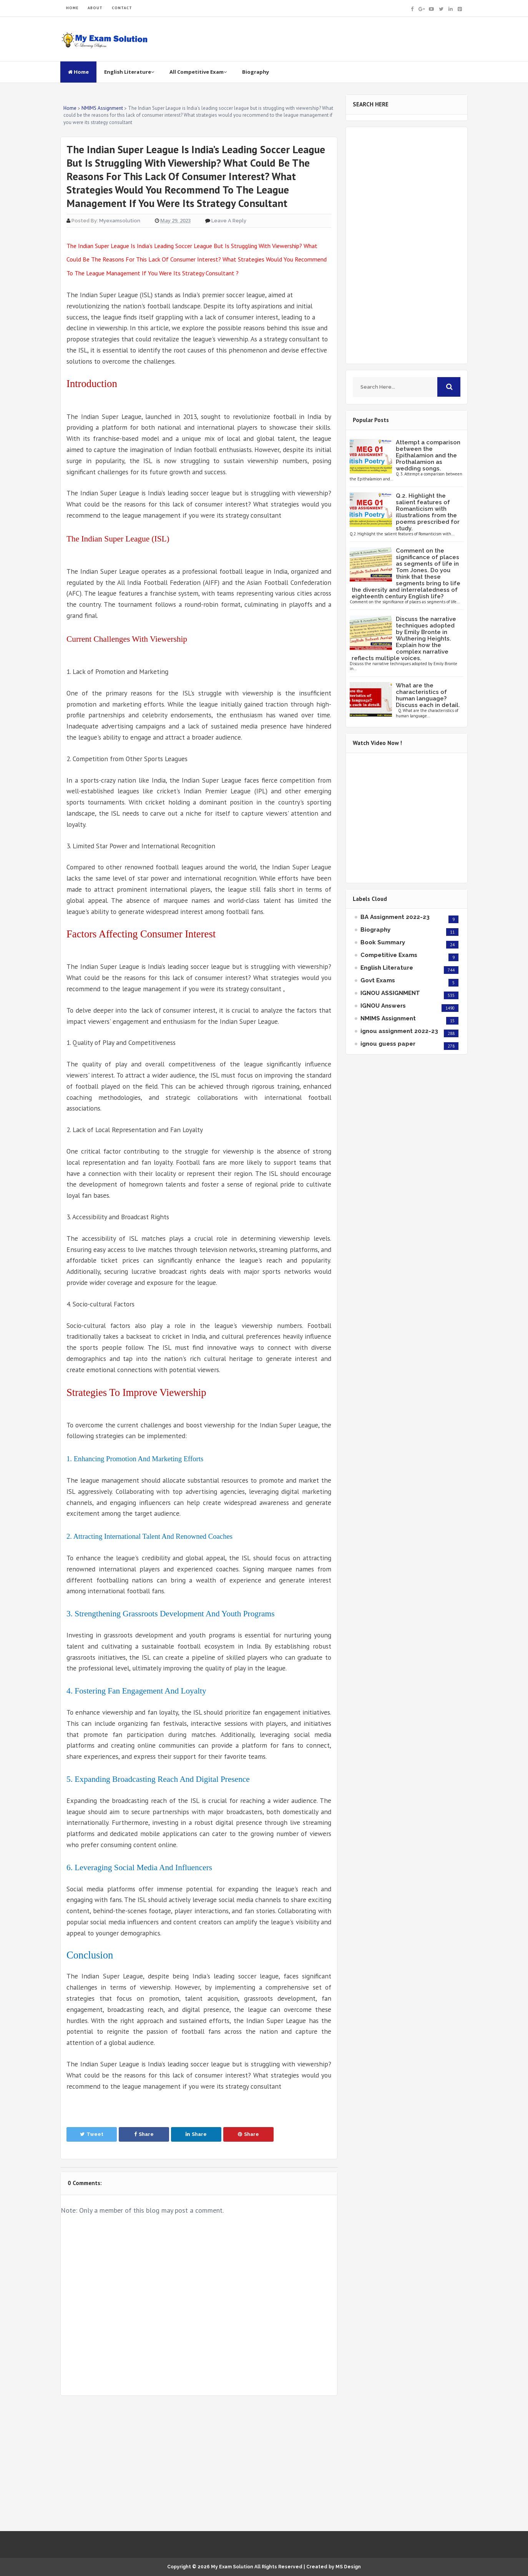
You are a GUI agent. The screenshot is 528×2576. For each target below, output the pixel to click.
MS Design (348, 2566)
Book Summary (382, 942)
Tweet (91, 2134)
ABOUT (95, 7)
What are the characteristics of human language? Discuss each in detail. (428, 695)
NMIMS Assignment (388, 1018)
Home (78, 71)
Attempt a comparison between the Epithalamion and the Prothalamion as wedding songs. (428, 455)
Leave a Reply (228, 220)
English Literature (129, 71)
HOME (72, 7)
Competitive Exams (388, 955)
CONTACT (122, 7)
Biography (255, 71)
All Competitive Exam (198, 71)
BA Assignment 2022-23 (395, 917)
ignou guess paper (387, 1043)
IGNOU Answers (383, 1005)
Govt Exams (377, 980)
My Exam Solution (232, 2566)
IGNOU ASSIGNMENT (390, 993)
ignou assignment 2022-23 (399, 1031)
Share (144, 2134)
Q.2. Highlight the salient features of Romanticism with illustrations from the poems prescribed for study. (428, 512)
